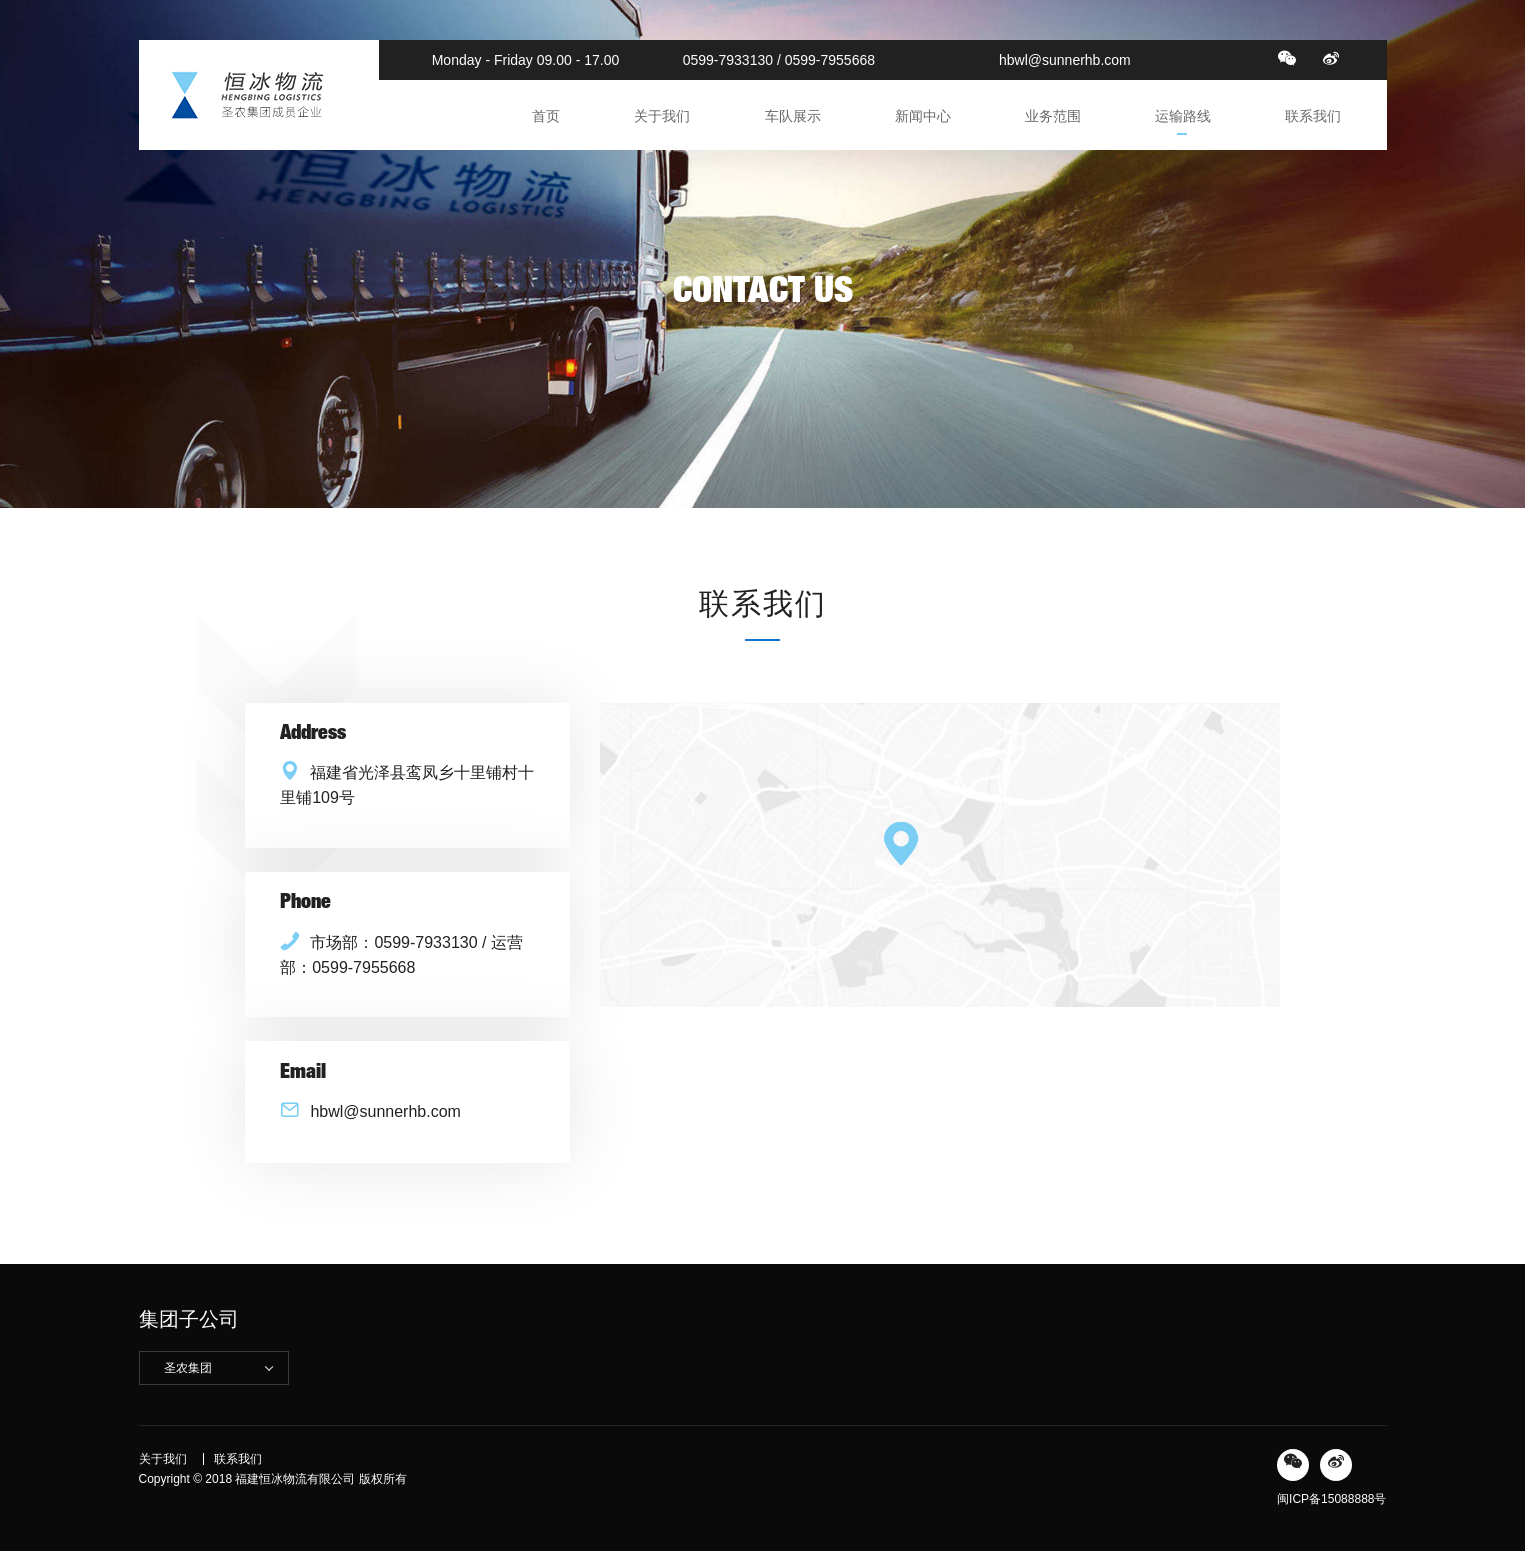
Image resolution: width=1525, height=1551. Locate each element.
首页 (546, 116)
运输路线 (1183, 116)
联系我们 (1313, 116)
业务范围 (1053, 116)
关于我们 (662, 116)
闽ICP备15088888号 (1331, 1499)
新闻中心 (923, 116)
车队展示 (793, 116)
